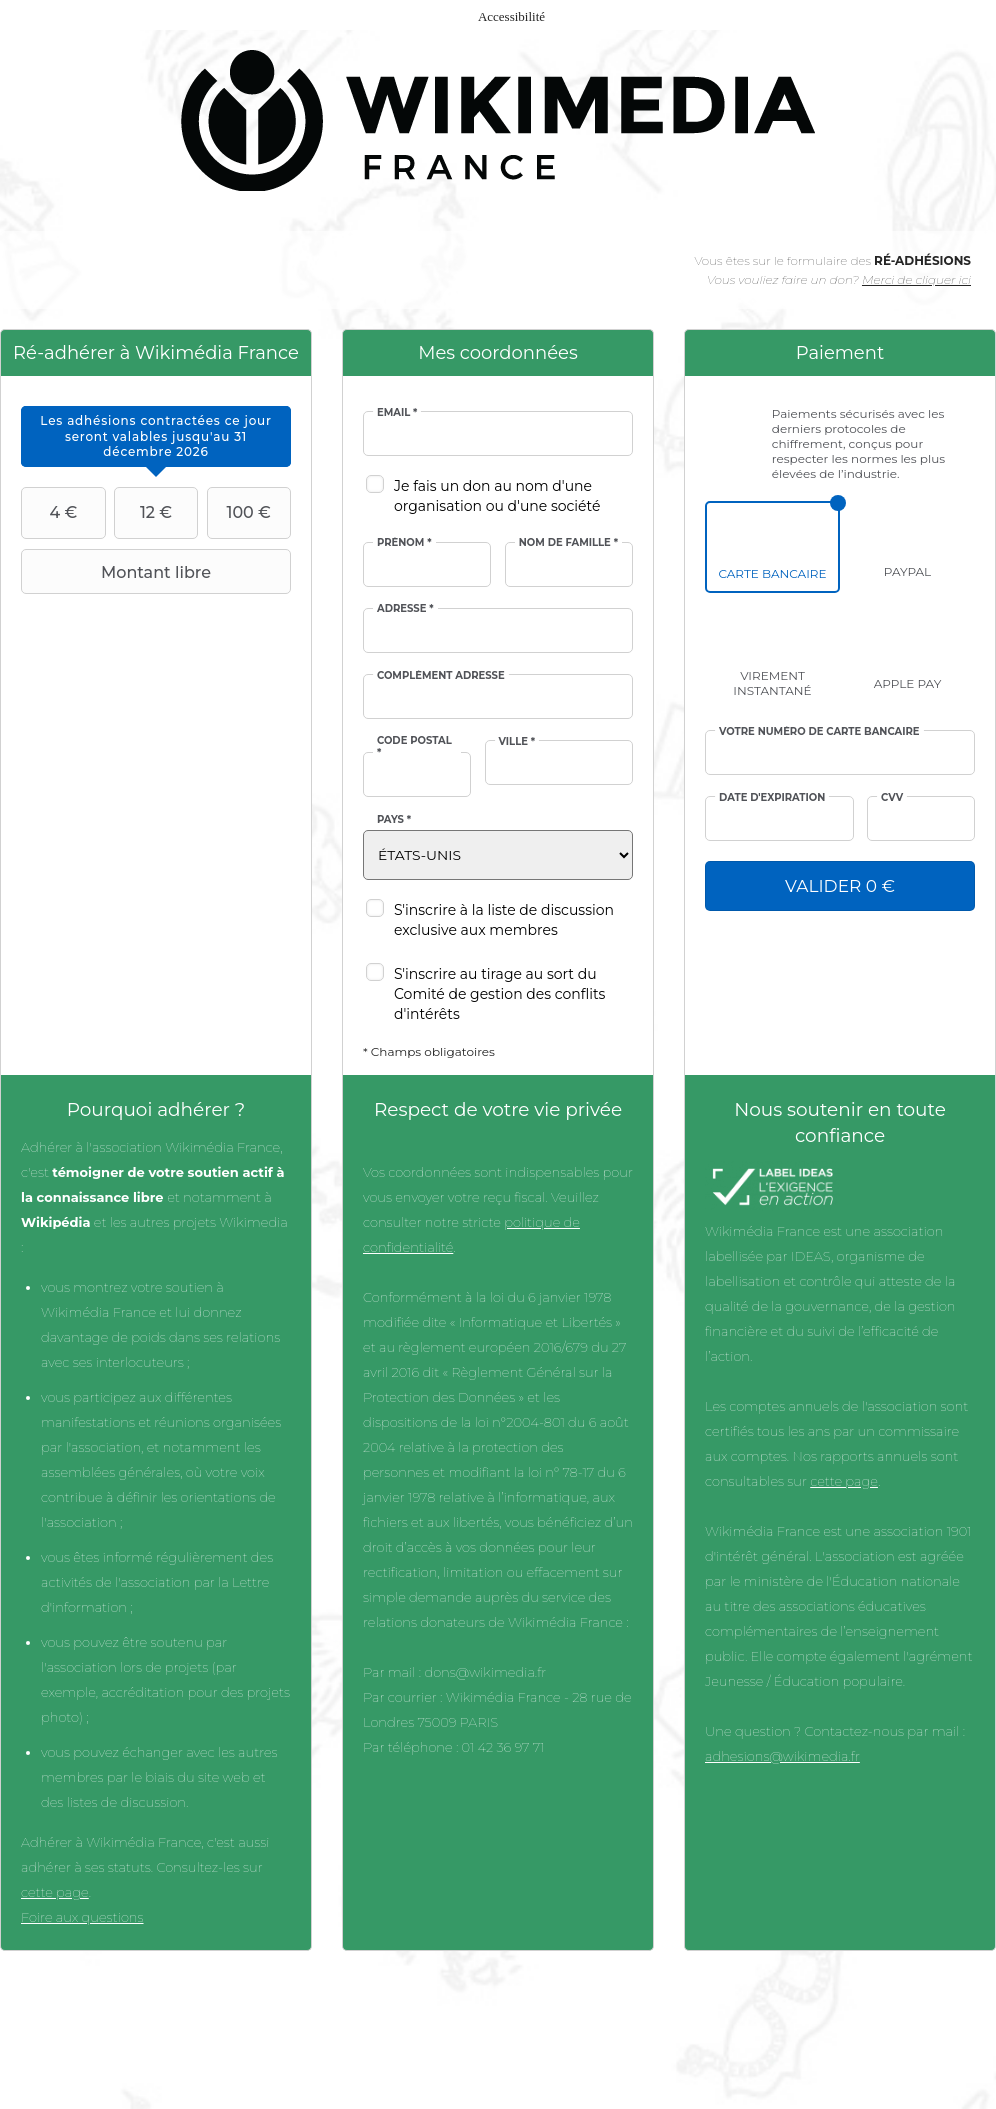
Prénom (404, 543)
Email (397, 413)
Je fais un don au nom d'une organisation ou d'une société (497, 496)
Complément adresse (441, 676)
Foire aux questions (82, 1917)
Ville (517, 742)
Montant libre (118, 572)
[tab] (156, 436)
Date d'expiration (772, 798)
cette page (55, 1892)
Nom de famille (568, 543)
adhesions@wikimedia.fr (782, 1756)
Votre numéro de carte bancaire (819, 732)
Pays (394, 820)
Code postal (414, 747)
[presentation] (156, 436)
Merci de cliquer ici (916, 279)
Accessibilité (511, 16)
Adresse (405, 609)
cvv (892, 798)
